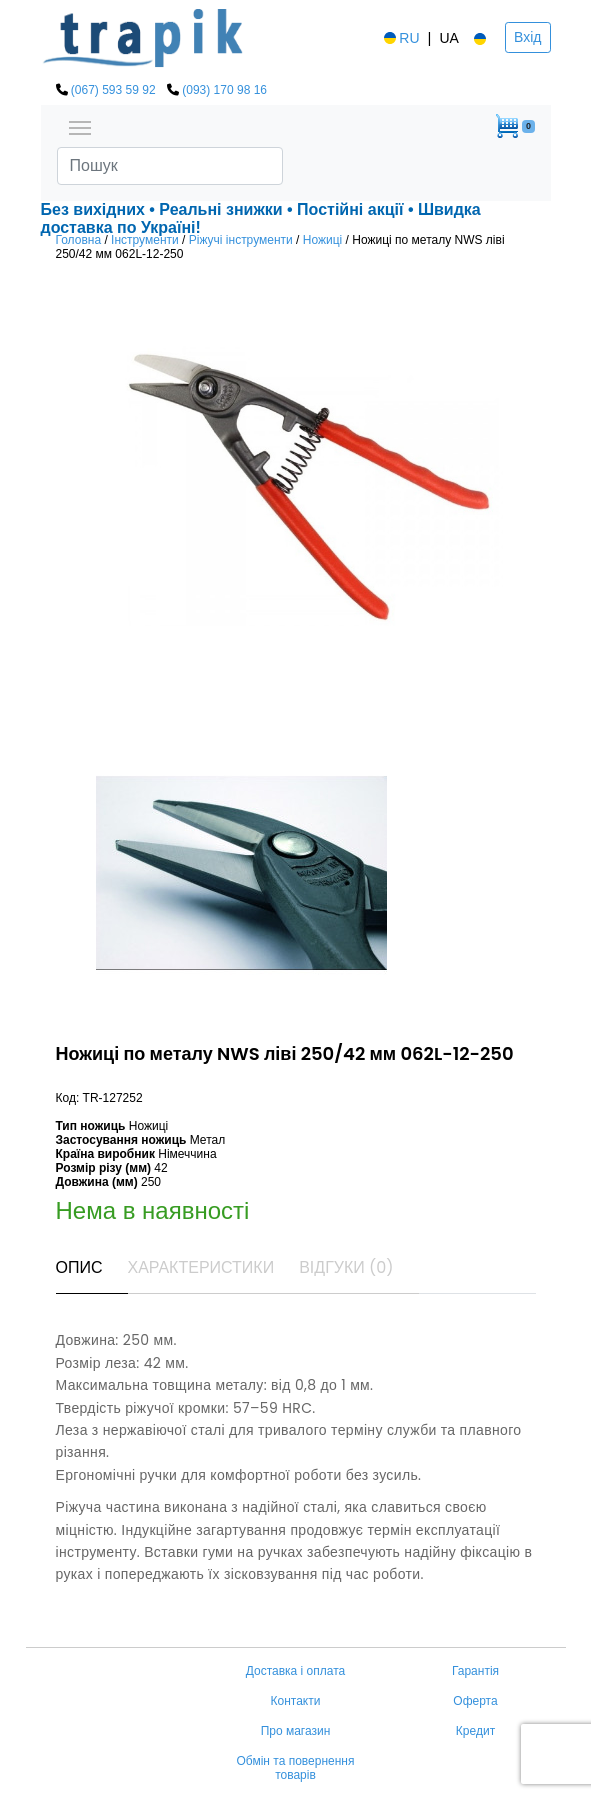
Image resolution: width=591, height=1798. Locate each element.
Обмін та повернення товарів (295, 1768)
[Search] (170, 166)
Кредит (475, 1731)
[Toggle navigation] (80, 126)
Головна (79, 240)
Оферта (475, 1701)
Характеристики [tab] (201, 1267)
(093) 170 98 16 (224, 90)
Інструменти (145, 240)
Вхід (527, 37)
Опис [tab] (79, 1267)
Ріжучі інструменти (241, 240)
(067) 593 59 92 (113, 90)
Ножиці (322, 240)
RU (400, 38)
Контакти (296, 1701)
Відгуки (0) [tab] (346, 1267)
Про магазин (296, 1731)
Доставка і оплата (296, 1671)
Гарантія (475, 1671)
